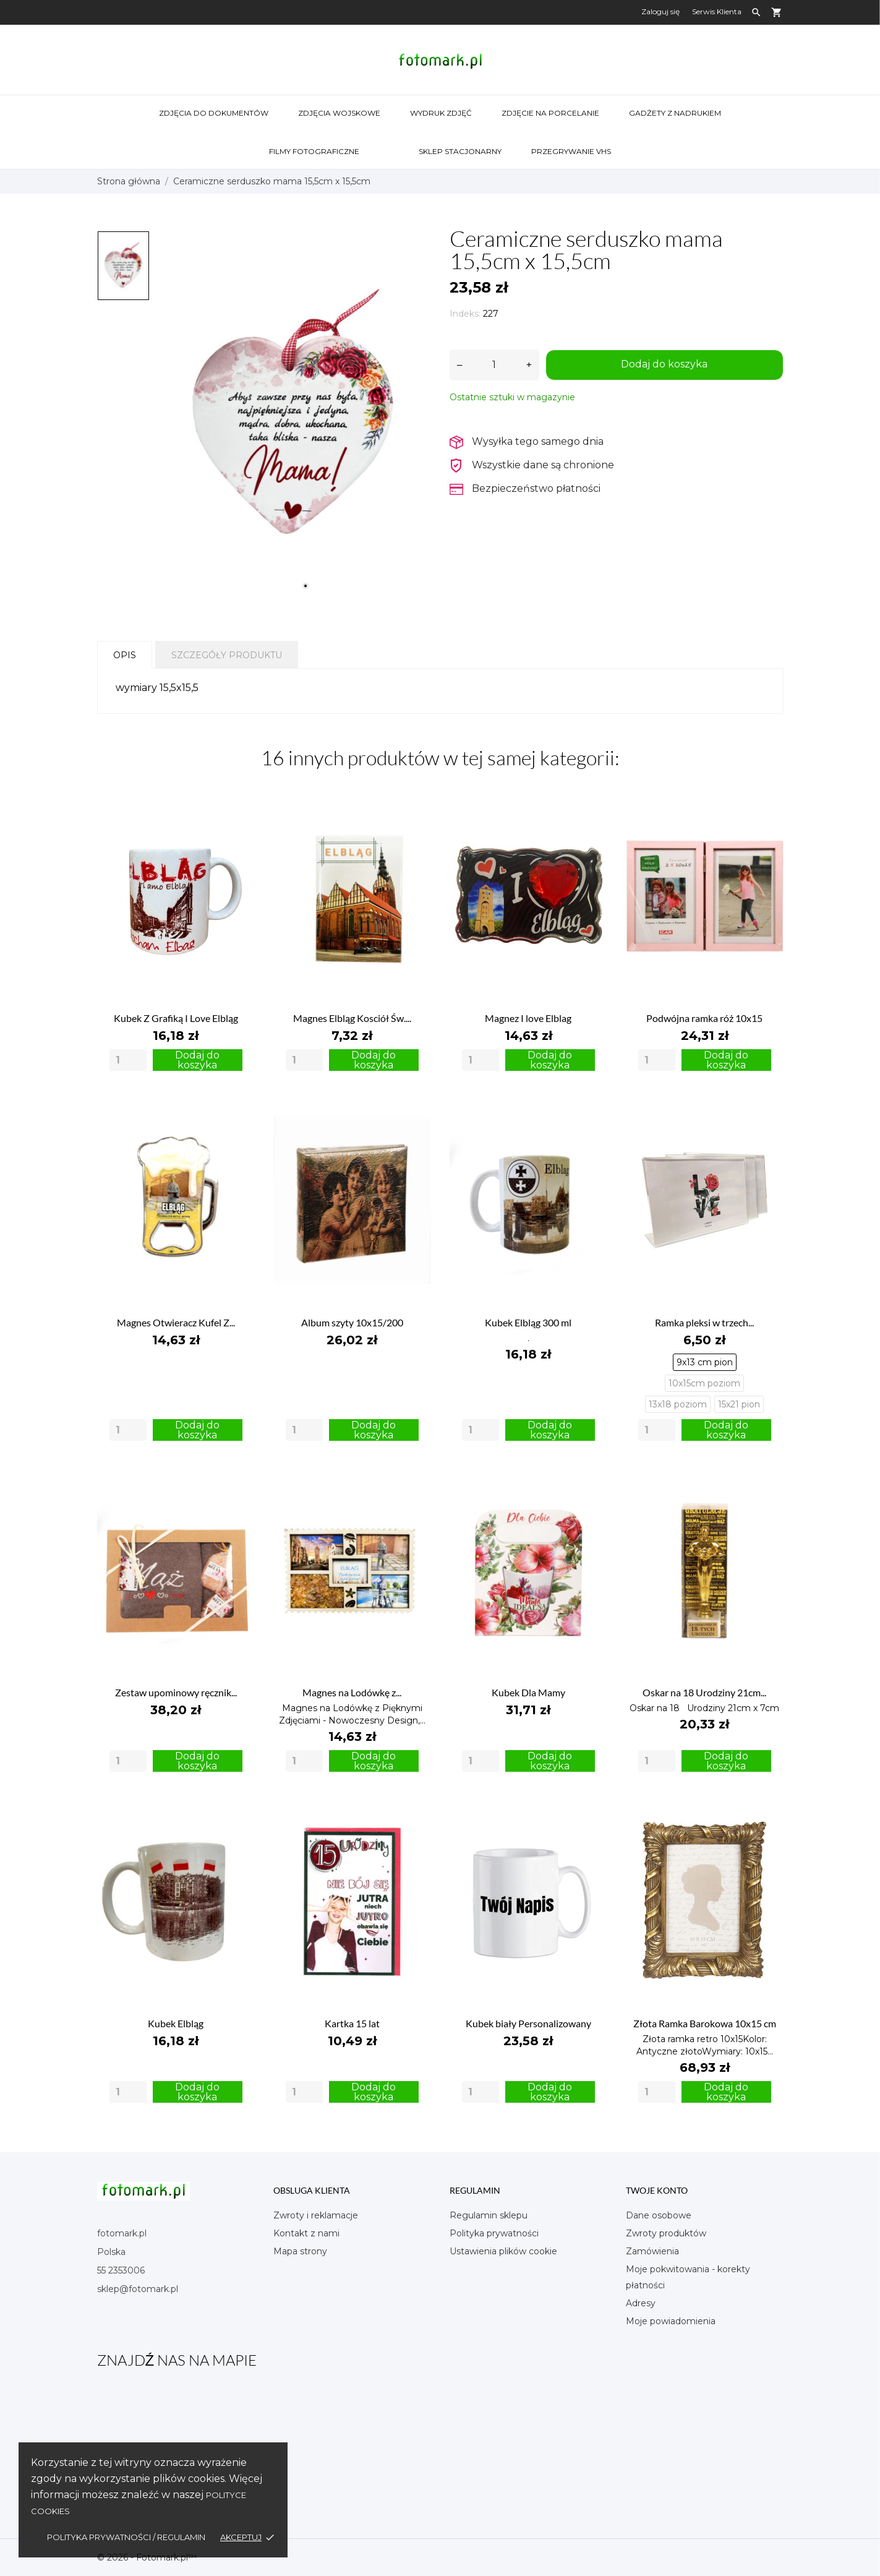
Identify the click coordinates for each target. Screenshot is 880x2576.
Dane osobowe (658, 2215)
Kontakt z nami (306, 2233)
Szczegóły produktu (226, 655)
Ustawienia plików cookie (503, 2251)
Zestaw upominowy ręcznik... (176, 1692)
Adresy (641, 2303)
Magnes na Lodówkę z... (351, 1692)
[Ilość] (494, 365)
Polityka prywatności (494, 2233)
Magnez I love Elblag (528, 1018)
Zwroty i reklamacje (315, 2215)
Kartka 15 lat (352, 2023)
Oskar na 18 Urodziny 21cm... (704, 1692)
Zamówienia (652, 2251)
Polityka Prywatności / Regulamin (126, 2537)
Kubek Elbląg (175, 2023)
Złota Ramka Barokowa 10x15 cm (704, 2023)
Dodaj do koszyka (664, 364)
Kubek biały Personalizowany (528, 2023)
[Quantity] (128, 1060)
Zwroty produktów (666, 2233)
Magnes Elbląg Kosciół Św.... (352, 1018)
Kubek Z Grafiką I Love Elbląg (176, 1018)
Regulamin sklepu (489, 2215)
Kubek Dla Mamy (528, 1692)
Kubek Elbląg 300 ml (528, 1322)
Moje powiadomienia (671, 2321)
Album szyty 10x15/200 (352, 1322)
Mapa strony (300, 2251)
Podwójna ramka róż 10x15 (704, 1018)
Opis (124, 655)
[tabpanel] (293, 414)
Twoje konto (657, 2190)
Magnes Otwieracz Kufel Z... (176, 1322)
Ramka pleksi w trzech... (704, 1322)
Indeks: (465, 313)
